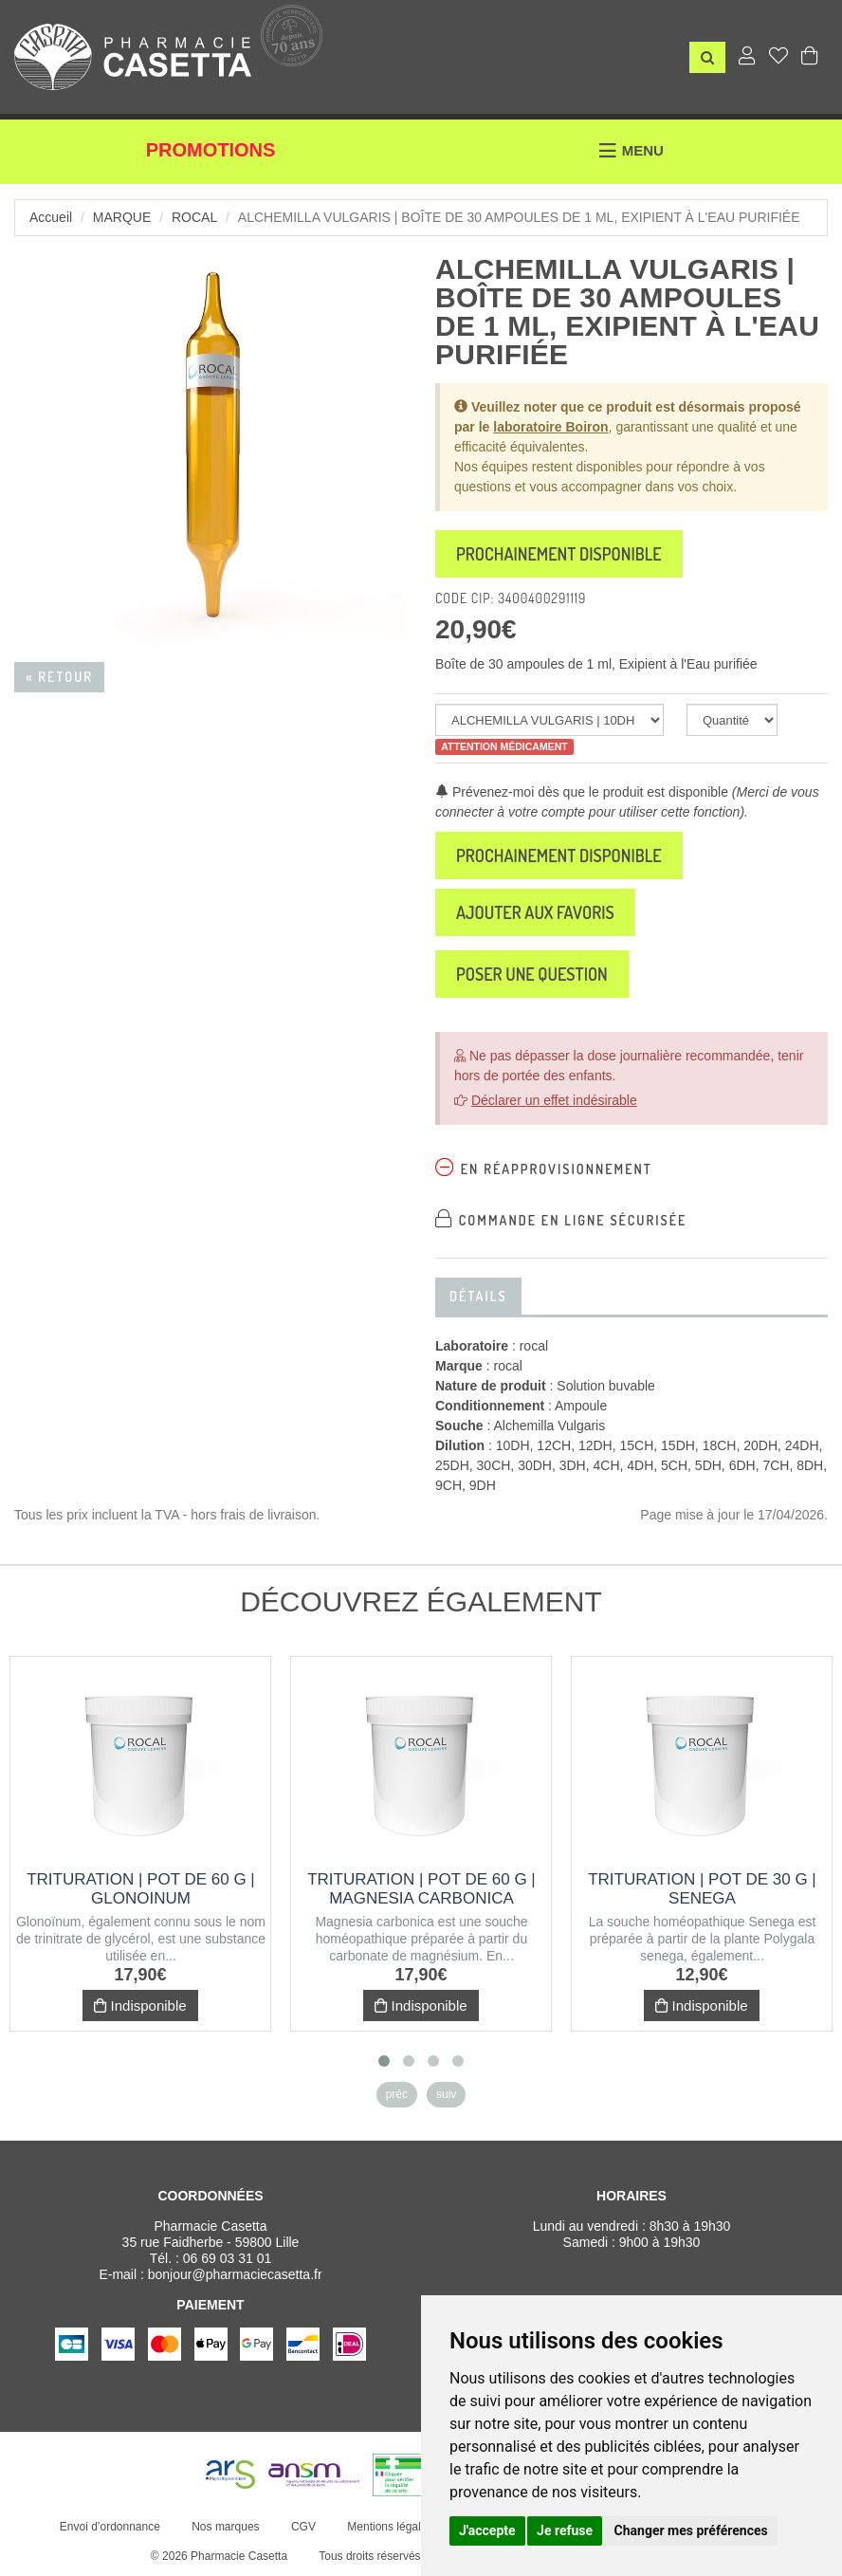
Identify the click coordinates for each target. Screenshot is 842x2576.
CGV (303, 2526)
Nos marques (225, 2526)
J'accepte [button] (487, 2530)
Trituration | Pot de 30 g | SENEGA (702, 1888)
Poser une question (532, 974)
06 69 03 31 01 (227, 2258)
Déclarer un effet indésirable (554, 1100)
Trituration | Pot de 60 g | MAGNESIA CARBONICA (421, 1888)
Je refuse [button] (565, 2530)
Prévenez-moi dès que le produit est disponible (581, 792)
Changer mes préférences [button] (691, 2530)
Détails (478, 1296)
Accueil (50, 217)
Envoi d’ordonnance (110, 2526)
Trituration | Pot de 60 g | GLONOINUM (141, 1888)
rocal (194, 217)
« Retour (59, 677)
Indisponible (140, 2005)
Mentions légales (389, 2526)
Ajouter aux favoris (535, 912)
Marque (122, 217)
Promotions (211, 149)
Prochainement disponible (559, 553)
